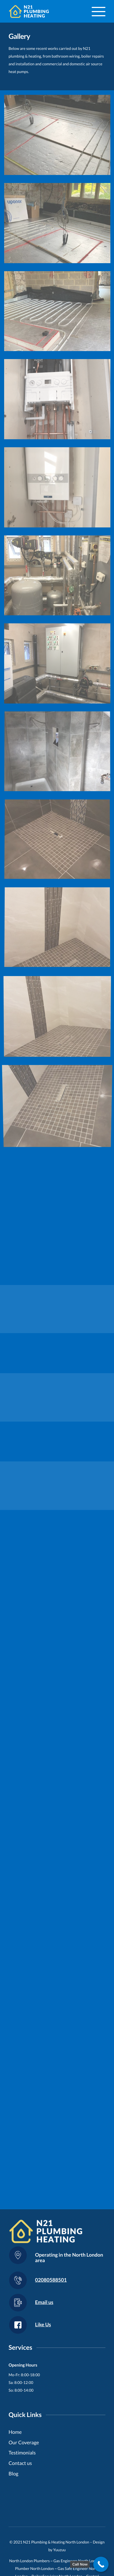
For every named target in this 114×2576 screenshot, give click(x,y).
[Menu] (95, 11)
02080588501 (51, 2280)
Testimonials (22, 2453)
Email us (44, 2302)
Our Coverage (24, 2442)
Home (15, 2432)
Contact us (20, 2463)
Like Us (43, 2324)
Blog (13, 2473)
